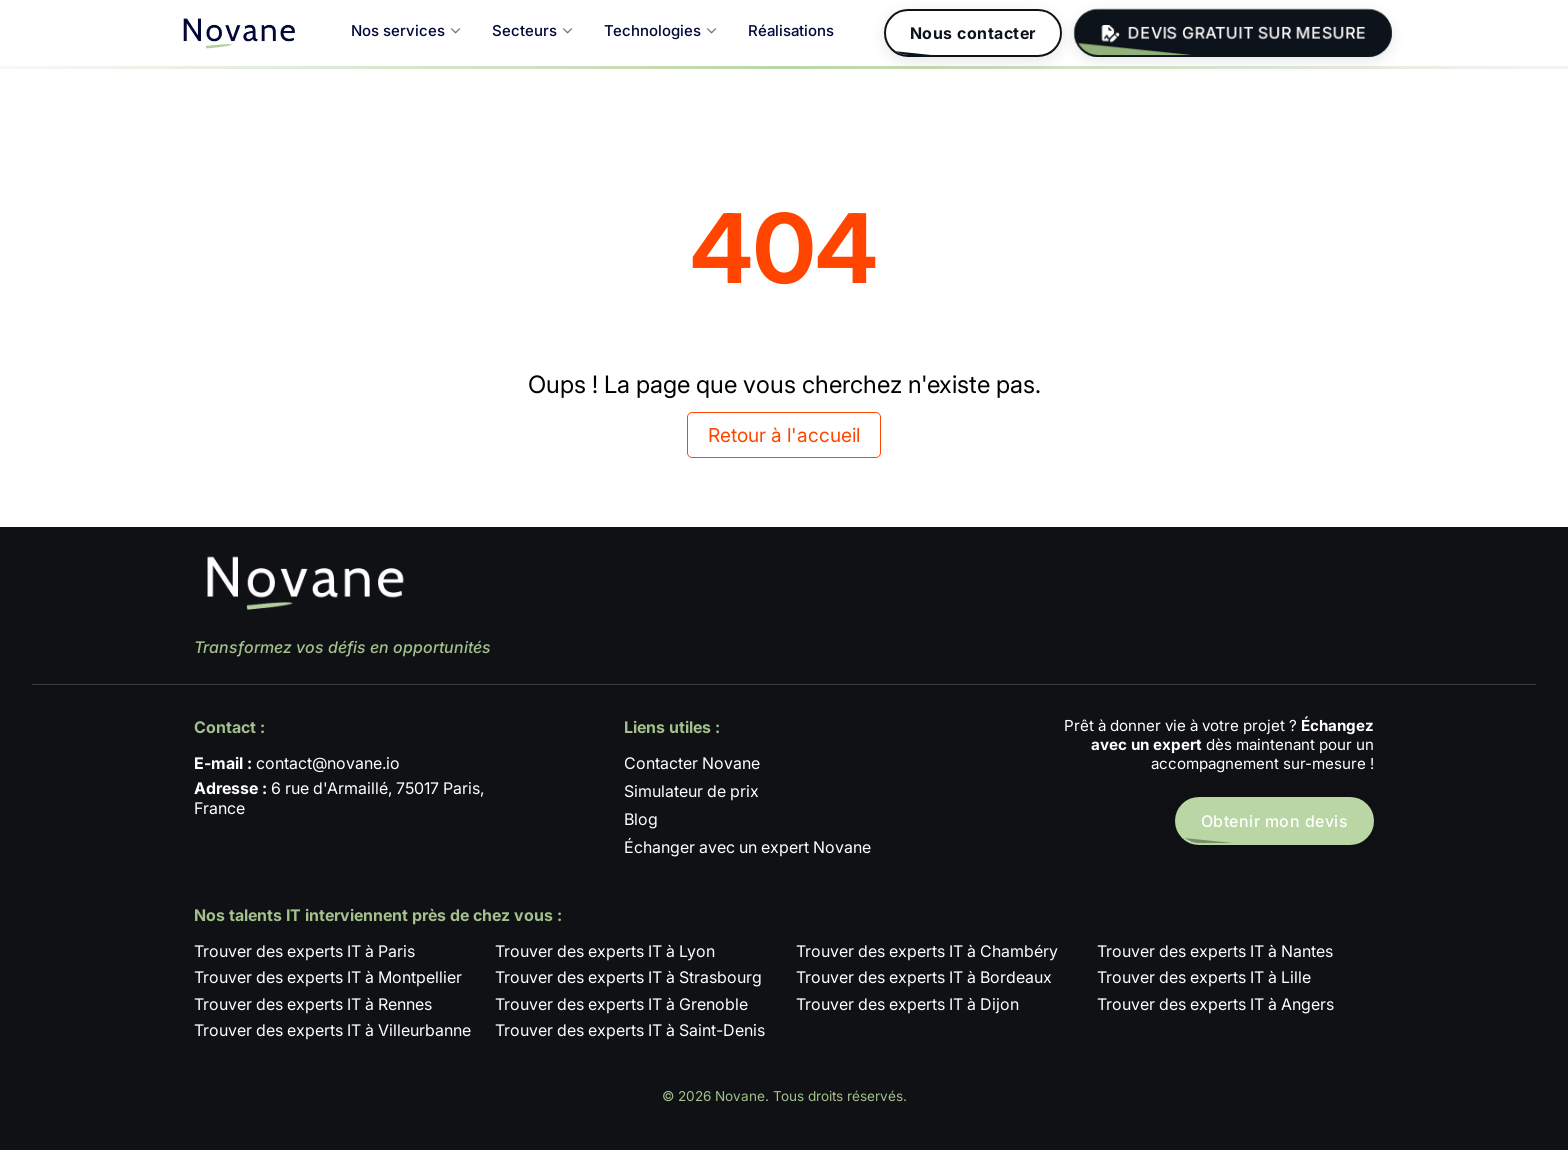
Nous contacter (973, 33)
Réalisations (791, 30)
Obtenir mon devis (1275, 821)
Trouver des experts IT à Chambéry (927, 951)
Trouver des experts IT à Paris (304, 951)
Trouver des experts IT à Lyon (605, 951)
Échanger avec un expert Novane (747, 847)
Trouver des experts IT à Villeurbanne (332, 1030)
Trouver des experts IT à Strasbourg (628, 977)
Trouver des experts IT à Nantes (1215, 951)
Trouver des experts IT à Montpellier (328, 977)
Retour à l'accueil (784, 435)
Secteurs (532, 30)
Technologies (660, 30)
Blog (641, 819)
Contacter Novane (692, 763)
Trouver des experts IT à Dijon (907, 1004)
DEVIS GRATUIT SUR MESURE (1233, 33)
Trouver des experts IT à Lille (1204, 977)
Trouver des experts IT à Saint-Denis (630, 1030)
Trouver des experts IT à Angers (1215, 1004)
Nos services (405, 30)
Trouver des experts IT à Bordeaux (924, 977)
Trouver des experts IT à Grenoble (621, 1004)
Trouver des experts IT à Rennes (313, 1004)
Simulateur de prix (691, 791)
